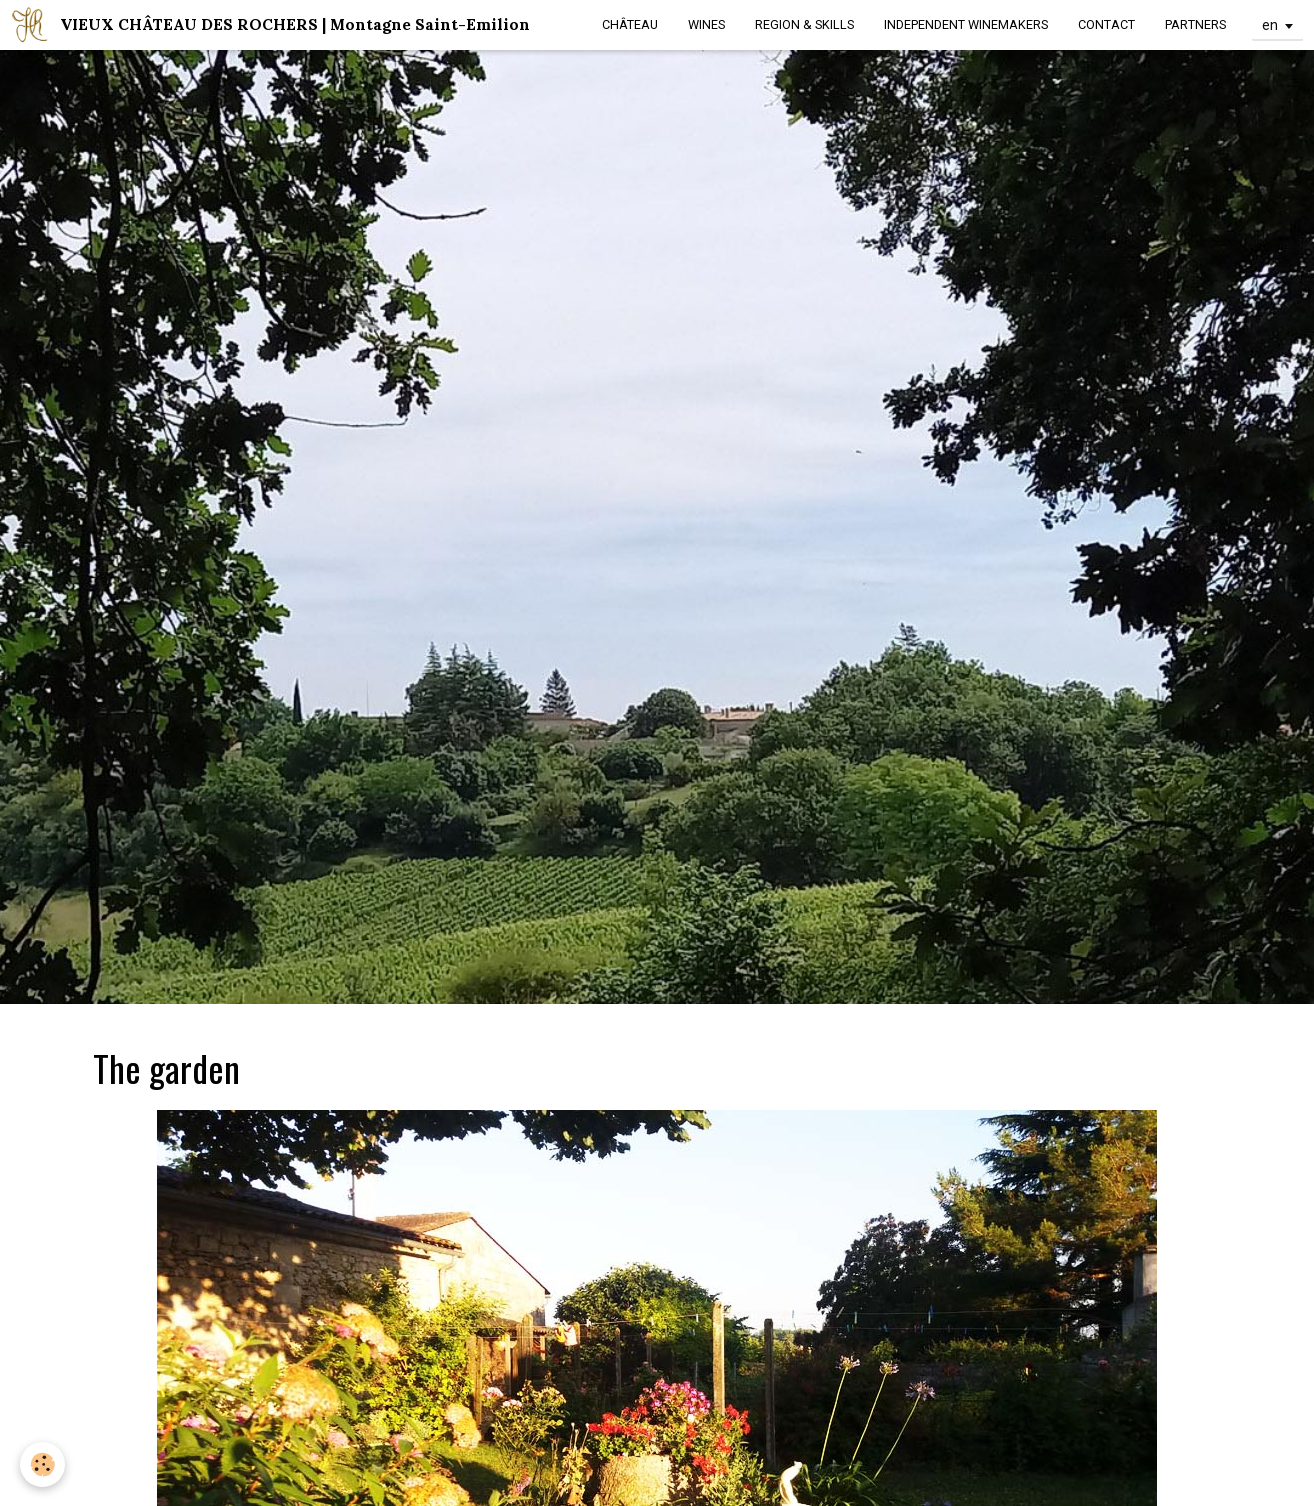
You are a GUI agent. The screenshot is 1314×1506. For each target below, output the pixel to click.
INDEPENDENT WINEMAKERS (966, 24)
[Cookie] (42, 1464)
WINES (706, 24)
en (1270, 25)
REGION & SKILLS (804, 24)
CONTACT (1106, 24)
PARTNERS (1195, 24)
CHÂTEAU (630, 24)
